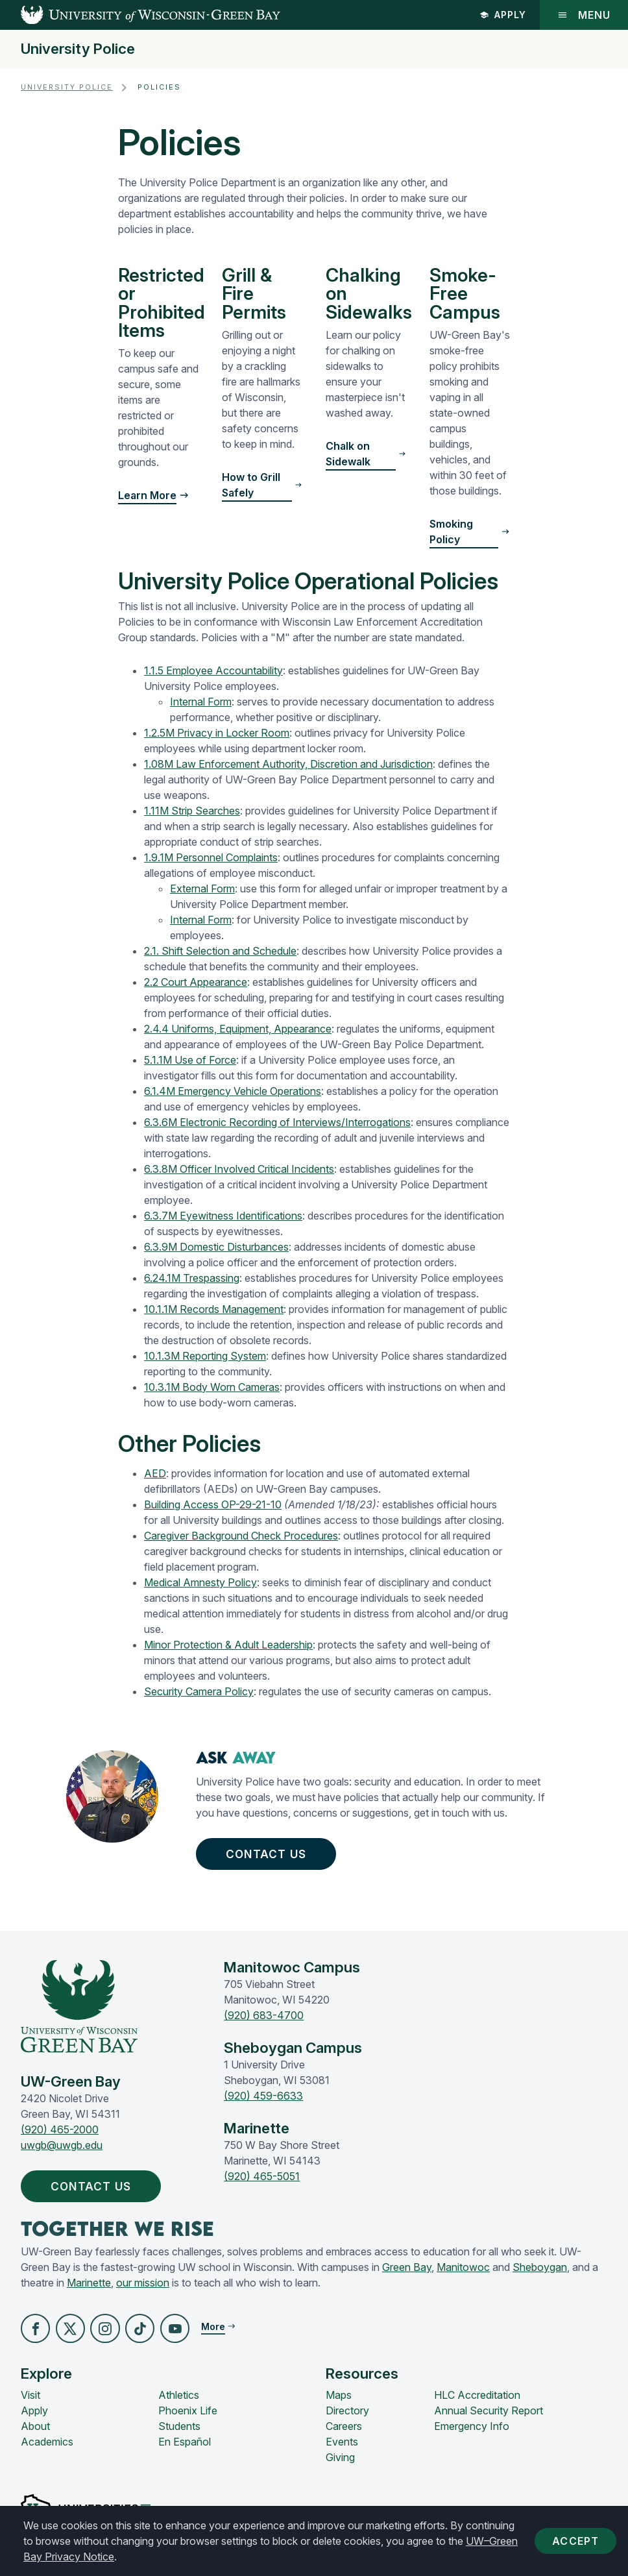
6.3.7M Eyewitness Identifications (223, 1215)
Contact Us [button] (271, 1854)
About (35, 2429)
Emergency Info (471, 2429)
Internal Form (201, 701)
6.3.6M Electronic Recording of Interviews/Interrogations (277, 1122)
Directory (347, 2413)
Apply (502, 14)
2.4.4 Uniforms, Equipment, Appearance (238, 1028)
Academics (47, 2444)
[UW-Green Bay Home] (140, 15)
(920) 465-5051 (262, 2178)
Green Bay (406, 2270)
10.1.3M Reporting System (205, 1355)
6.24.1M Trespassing (191, 1277)
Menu (583, 14)
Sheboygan (540, 2270)
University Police (78, 49)
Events (342, 2444)
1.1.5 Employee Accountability (213, 670)
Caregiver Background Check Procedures (241, 1535)
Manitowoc (463, 2270)
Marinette (89, 2285)
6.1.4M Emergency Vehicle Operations (232, 1091)
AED (155, 1473)
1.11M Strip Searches (192, 810)
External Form (202, 888)
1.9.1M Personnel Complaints (211, 857)
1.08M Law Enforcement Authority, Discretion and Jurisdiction (288, 763)
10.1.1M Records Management (214, 1309)
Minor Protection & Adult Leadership (228, 1644)
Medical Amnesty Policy (200, 1582)
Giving (340, 2460)
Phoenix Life (187, 2413)
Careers (344, 2429)
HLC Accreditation (477, 2398)
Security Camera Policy (199, 1691)
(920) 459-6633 (263, 2097)
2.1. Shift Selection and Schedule (220, 950)
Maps (339, 2398)
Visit (30, 2398)
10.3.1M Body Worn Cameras (212, 1386)
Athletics (178, 2398)
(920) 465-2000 (60, 2131)
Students (179, 2429)
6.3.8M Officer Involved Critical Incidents (239, 1168)
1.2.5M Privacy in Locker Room (216, 732)
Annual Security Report (488, 2413)
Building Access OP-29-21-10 (213, 1504)
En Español (184, 2444)
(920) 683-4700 (264, 2017)
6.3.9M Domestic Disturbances (216, 1246)
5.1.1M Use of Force (190, 1059)
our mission (142, 2285)
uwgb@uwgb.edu (62, 2147)
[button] (36, 2332)
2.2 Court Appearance (195, 981)
